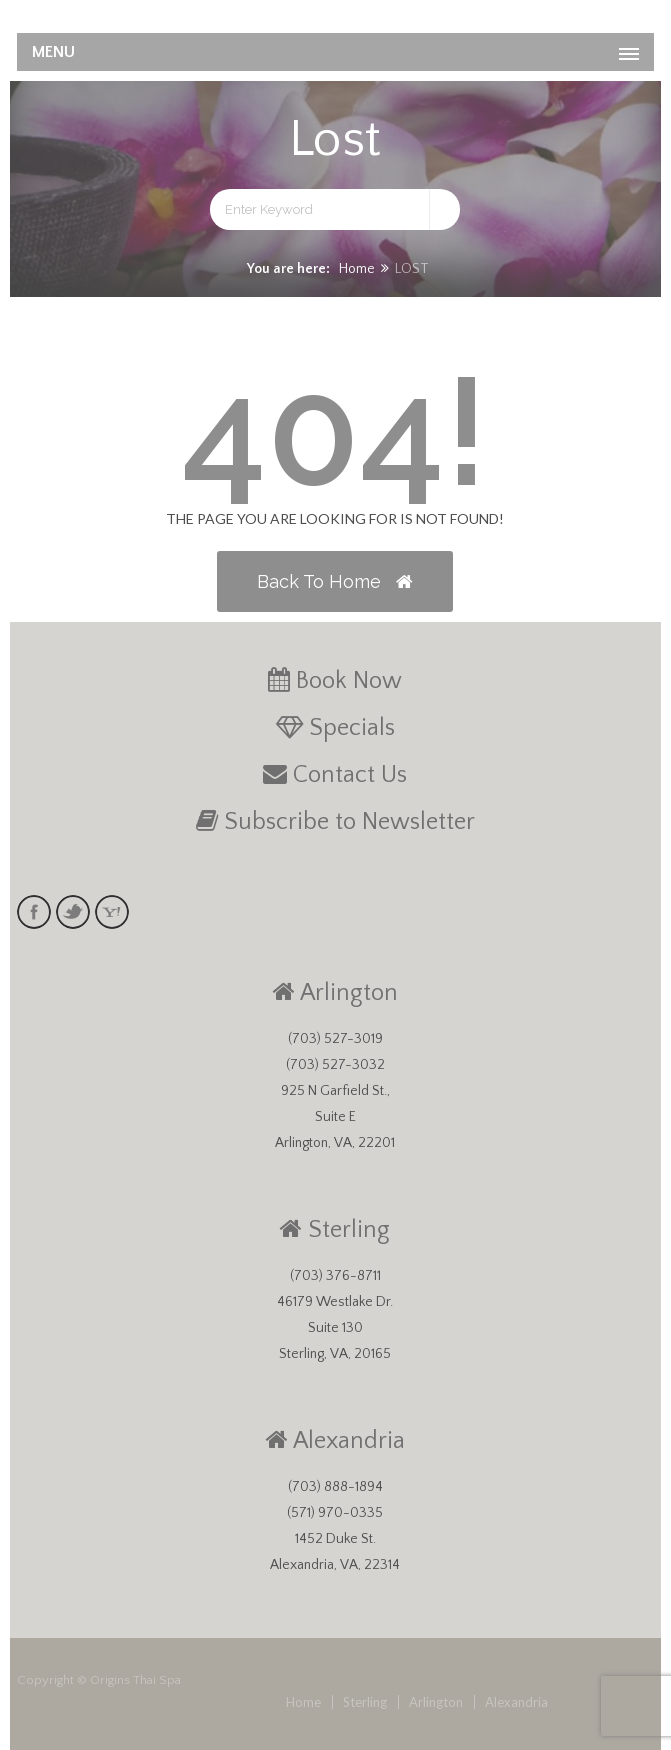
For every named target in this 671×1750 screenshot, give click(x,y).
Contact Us (350, 775)
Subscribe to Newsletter (349, 822)
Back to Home (335, 581)
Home (357, 269)
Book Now (349, 681)
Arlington (349, 993)
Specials (352, 728)
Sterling (349, 1230)
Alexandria (349, 1441)
